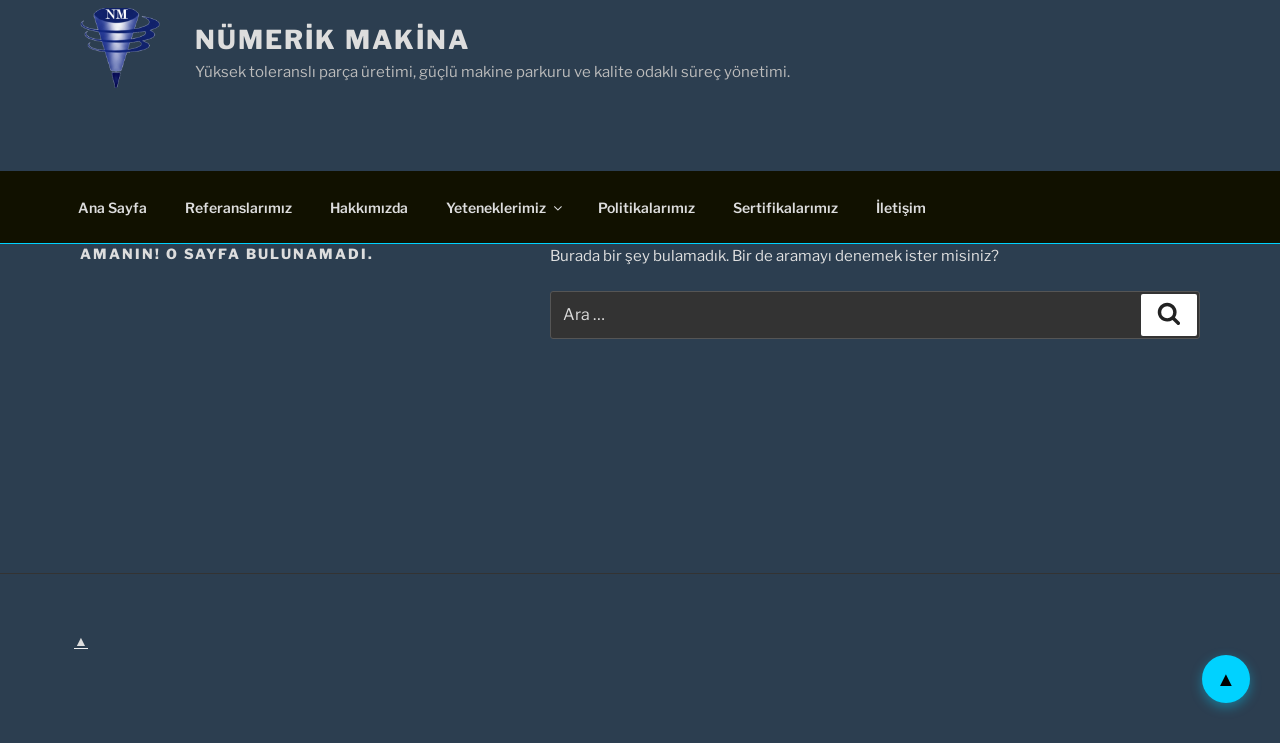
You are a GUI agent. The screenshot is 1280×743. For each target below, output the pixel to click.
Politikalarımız (646, 207)
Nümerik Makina (332, 39)
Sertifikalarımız (785, 207)
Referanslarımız (238, 207)
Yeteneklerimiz (505, 207)
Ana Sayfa (112, 207)
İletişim (901, 207)
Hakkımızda (369, 207)
